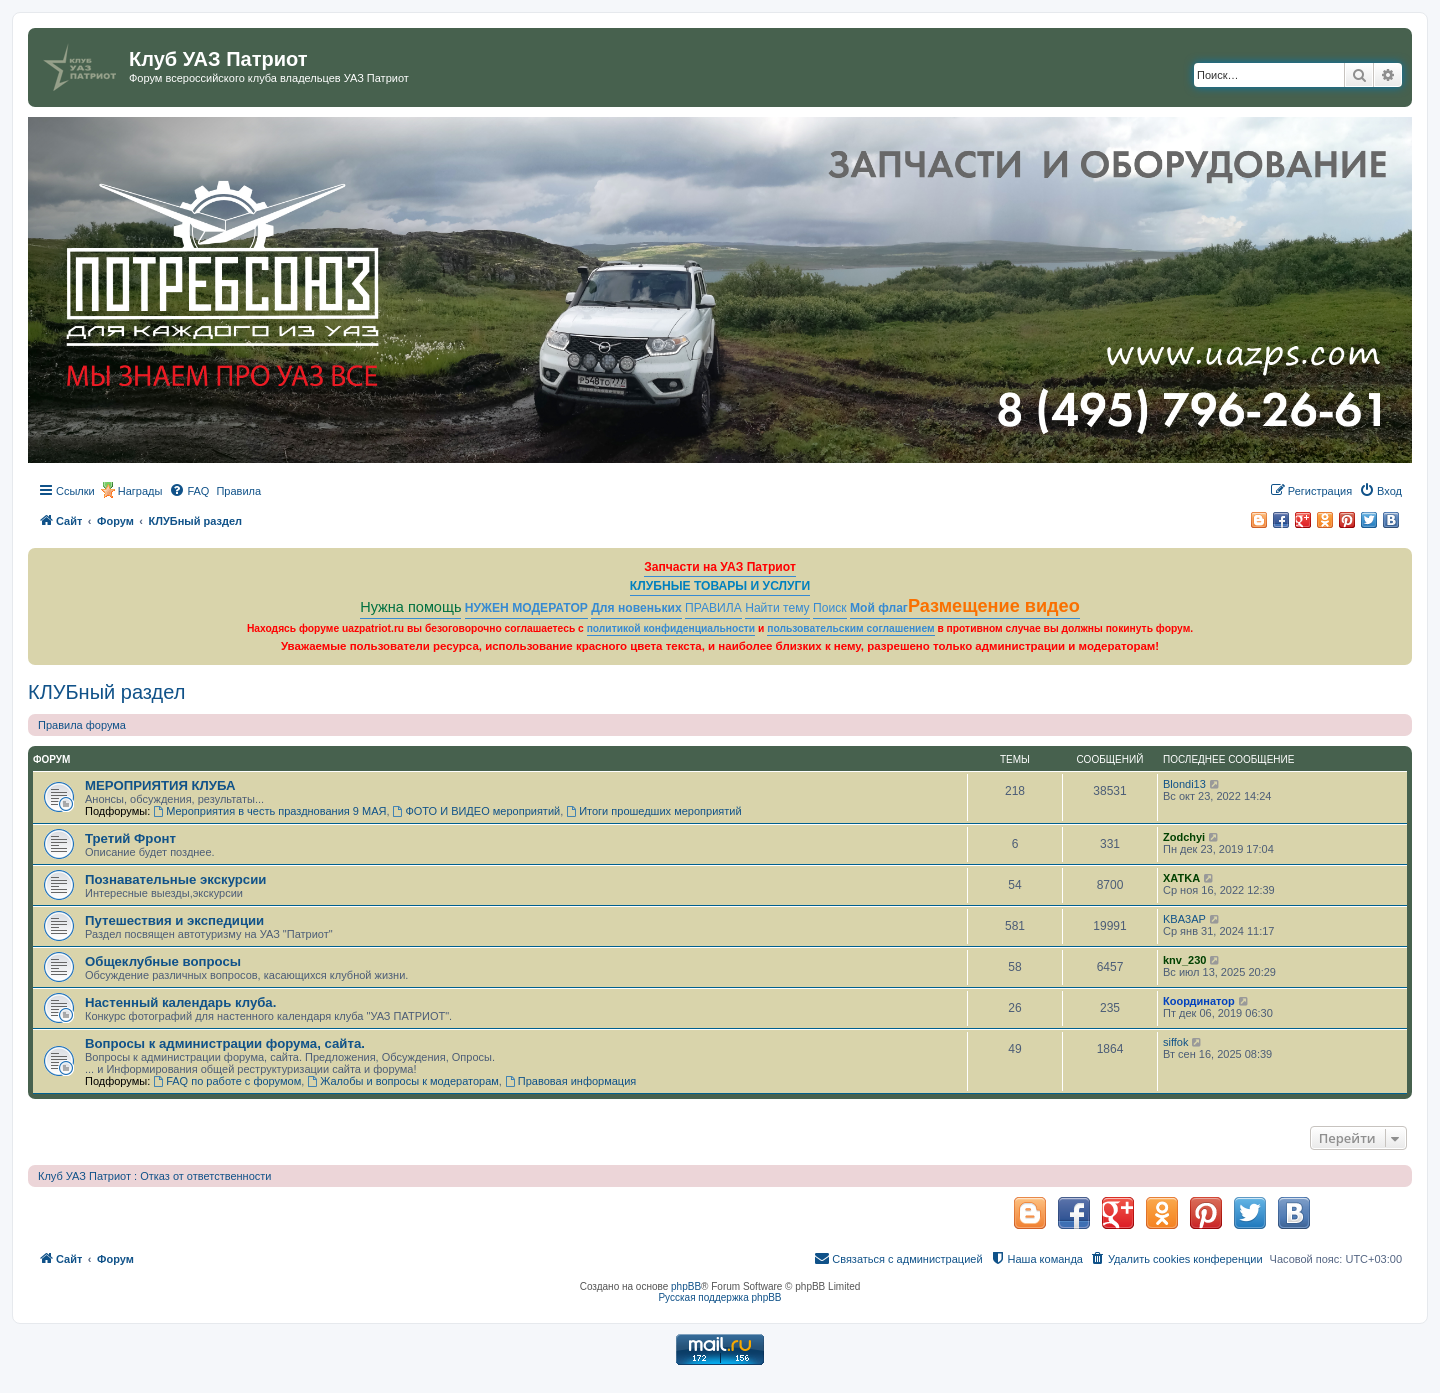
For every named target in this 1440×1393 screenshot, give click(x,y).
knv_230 (1184, 960)
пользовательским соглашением (850, 628)
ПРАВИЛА (713, 608)
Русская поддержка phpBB (719, 1297)
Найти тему (777, 608)
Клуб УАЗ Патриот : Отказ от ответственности (154, 1176)
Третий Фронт (130, 838)
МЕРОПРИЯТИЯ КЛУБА (160, 785)
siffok (1175, 1042)
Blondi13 (1184, 784)
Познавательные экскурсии (175, 879)
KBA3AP (1184, 919)
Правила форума (82, 725)
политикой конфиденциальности (671, 628)
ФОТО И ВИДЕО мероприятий (477, 811)
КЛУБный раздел (106, 692)
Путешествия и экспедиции (174, 920)
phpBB (686, 1286)
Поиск (830, 608)
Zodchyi (1184, 837)
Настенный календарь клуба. (180, 1002)
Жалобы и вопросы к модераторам (403, 1081)
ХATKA (1181, 878)
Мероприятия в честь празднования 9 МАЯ (269, 811)
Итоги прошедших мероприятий (653, 811)
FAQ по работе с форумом (227, 1081)
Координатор (1199, 1001)
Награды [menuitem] (140, 491)
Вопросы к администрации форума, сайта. (225, 1043)
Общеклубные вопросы (163, 961)
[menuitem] (189, 491)
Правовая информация (570, 1081)
